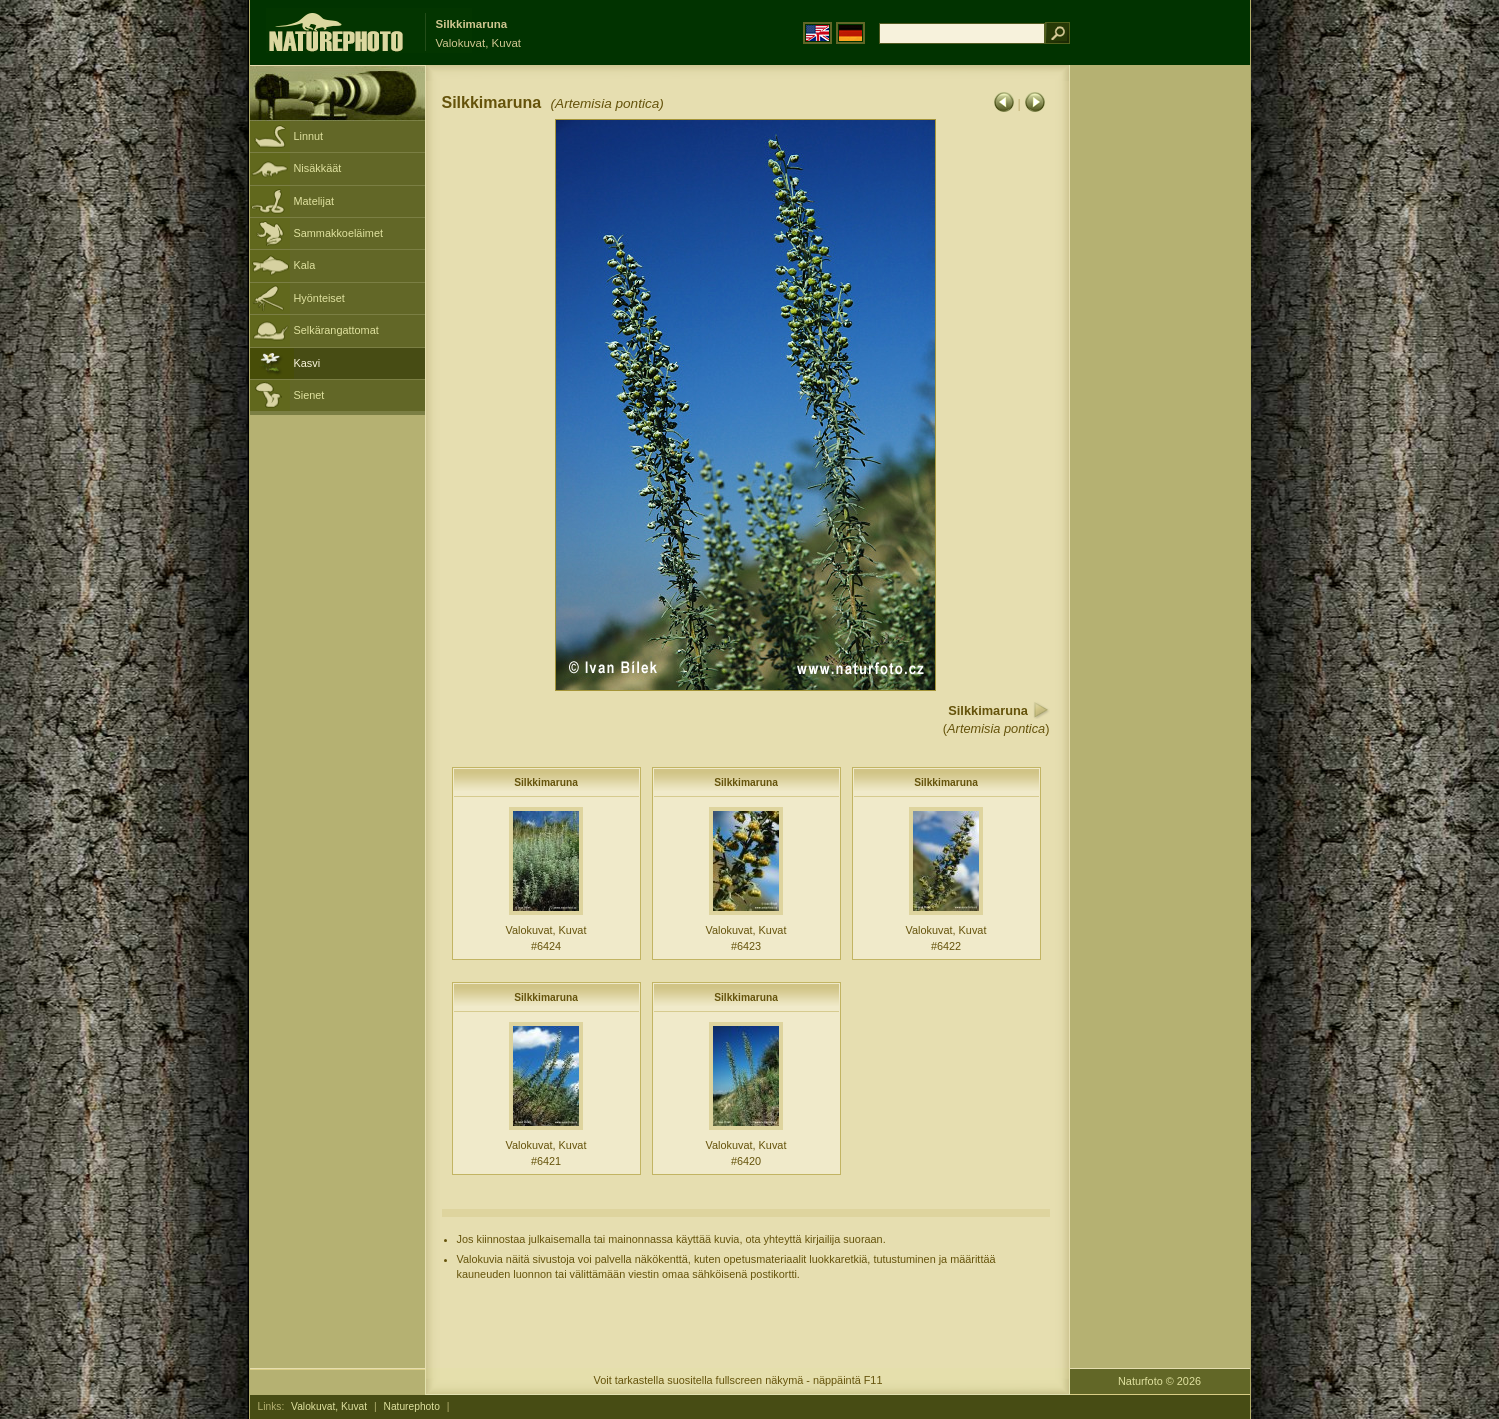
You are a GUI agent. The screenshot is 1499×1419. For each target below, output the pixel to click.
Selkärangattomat (336, 330)
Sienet (309, 395)
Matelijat (314, 201)
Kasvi (307, 363)
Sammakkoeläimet (338, 233)
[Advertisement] (1160, 385)
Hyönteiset (319, 298)
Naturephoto (412, 1406)
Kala (305, 265)
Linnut (309, 136)
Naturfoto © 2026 (1159, 1381)
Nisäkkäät (318, 168)
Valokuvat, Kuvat (329, 1406)
